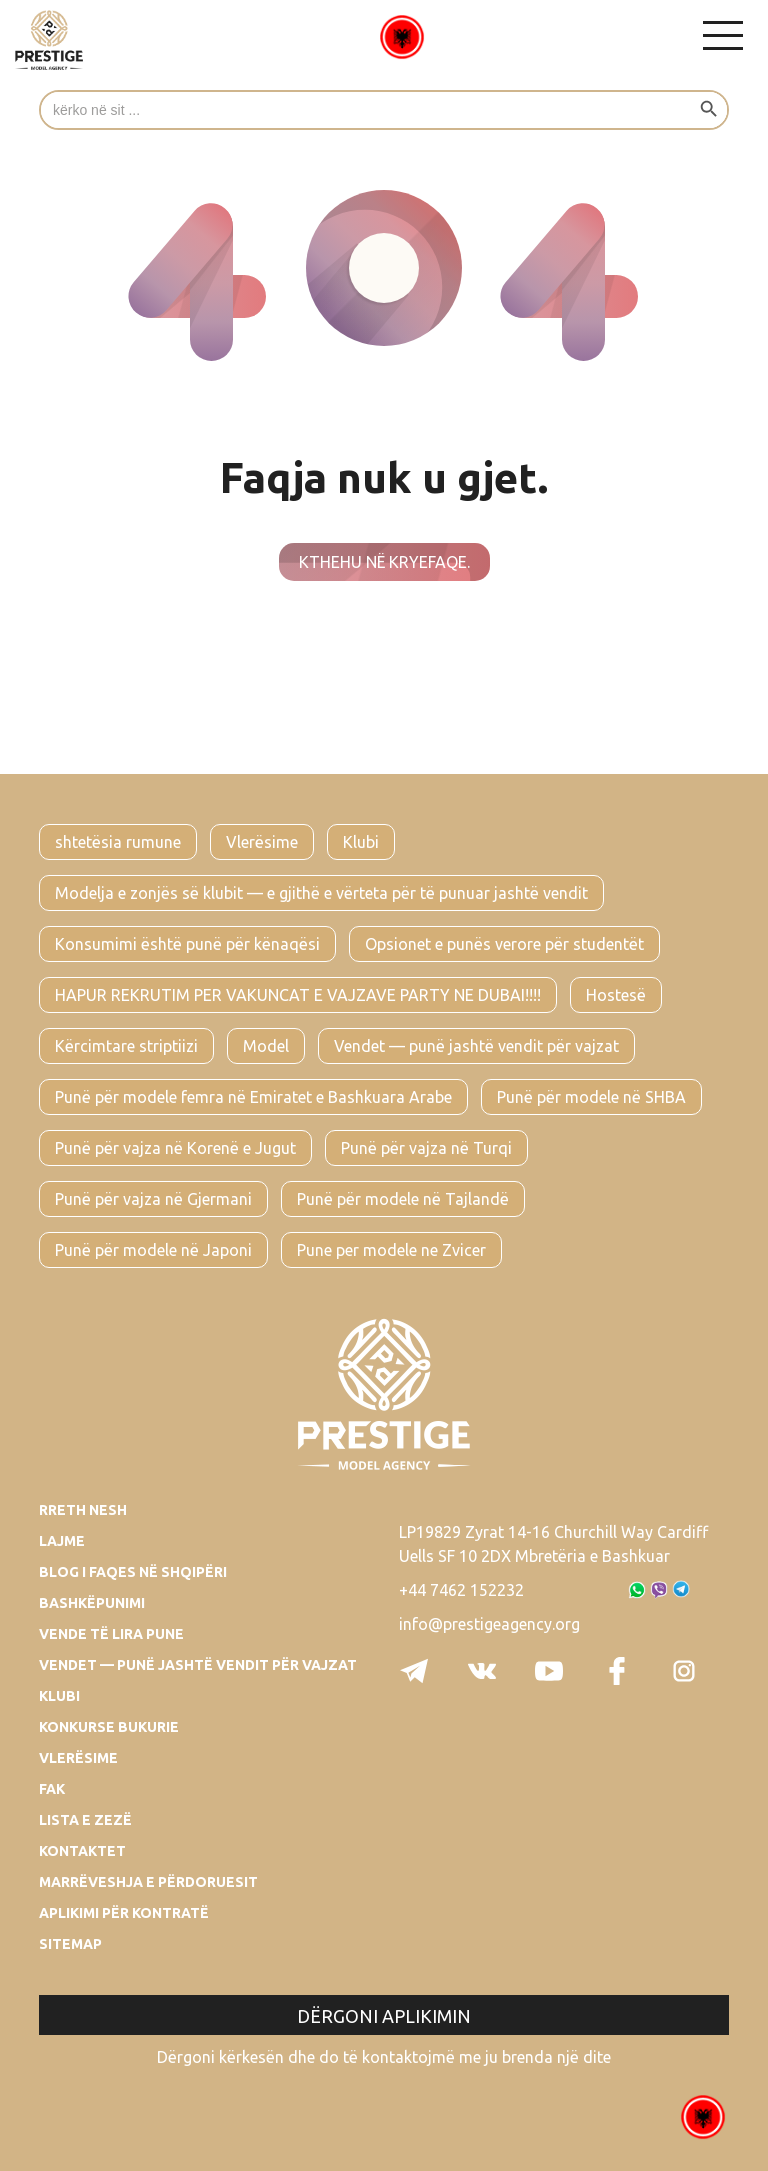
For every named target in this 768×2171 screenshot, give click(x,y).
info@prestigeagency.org (489, 1624)
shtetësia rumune (118, 842)
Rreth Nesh (83, 1510)
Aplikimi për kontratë (124, 1913)
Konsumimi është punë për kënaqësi (187, 944)
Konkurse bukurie (109, 1727)
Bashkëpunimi (92, 1603)
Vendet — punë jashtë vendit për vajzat (476, 1046)
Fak (52, 1789)
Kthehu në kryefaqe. (384, 562)
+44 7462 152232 (461, 1590)
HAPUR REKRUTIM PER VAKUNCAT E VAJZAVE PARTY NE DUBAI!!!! (298, 995)
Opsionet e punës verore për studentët (504, 944)
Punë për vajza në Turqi (426, 1148)
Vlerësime (262, 842)
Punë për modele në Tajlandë (403, 1199)
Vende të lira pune (111, 1634)
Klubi (361, 842)
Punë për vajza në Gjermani (153, 1199)
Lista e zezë (85, 1820)
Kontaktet (82, 1851)
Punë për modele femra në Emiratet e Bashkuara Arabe (253, 1097)
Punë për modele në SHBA (591, 1097)
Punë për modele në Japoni (153, 1250)
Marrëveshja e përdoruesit (148, 1882)
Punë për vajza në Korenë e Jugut (175, 1148)
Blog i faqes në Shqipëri (133, 1572)
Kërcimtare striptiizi (126, 1046)
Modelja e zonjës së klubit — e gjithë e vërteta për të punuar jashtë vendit (321, 893)
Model (266, 1046)
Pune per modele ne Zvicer (391, 1250)
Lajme (62, 1541)
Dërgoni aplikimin (384, 2016)
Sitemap (70, 1944)
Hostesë (616, 995)
